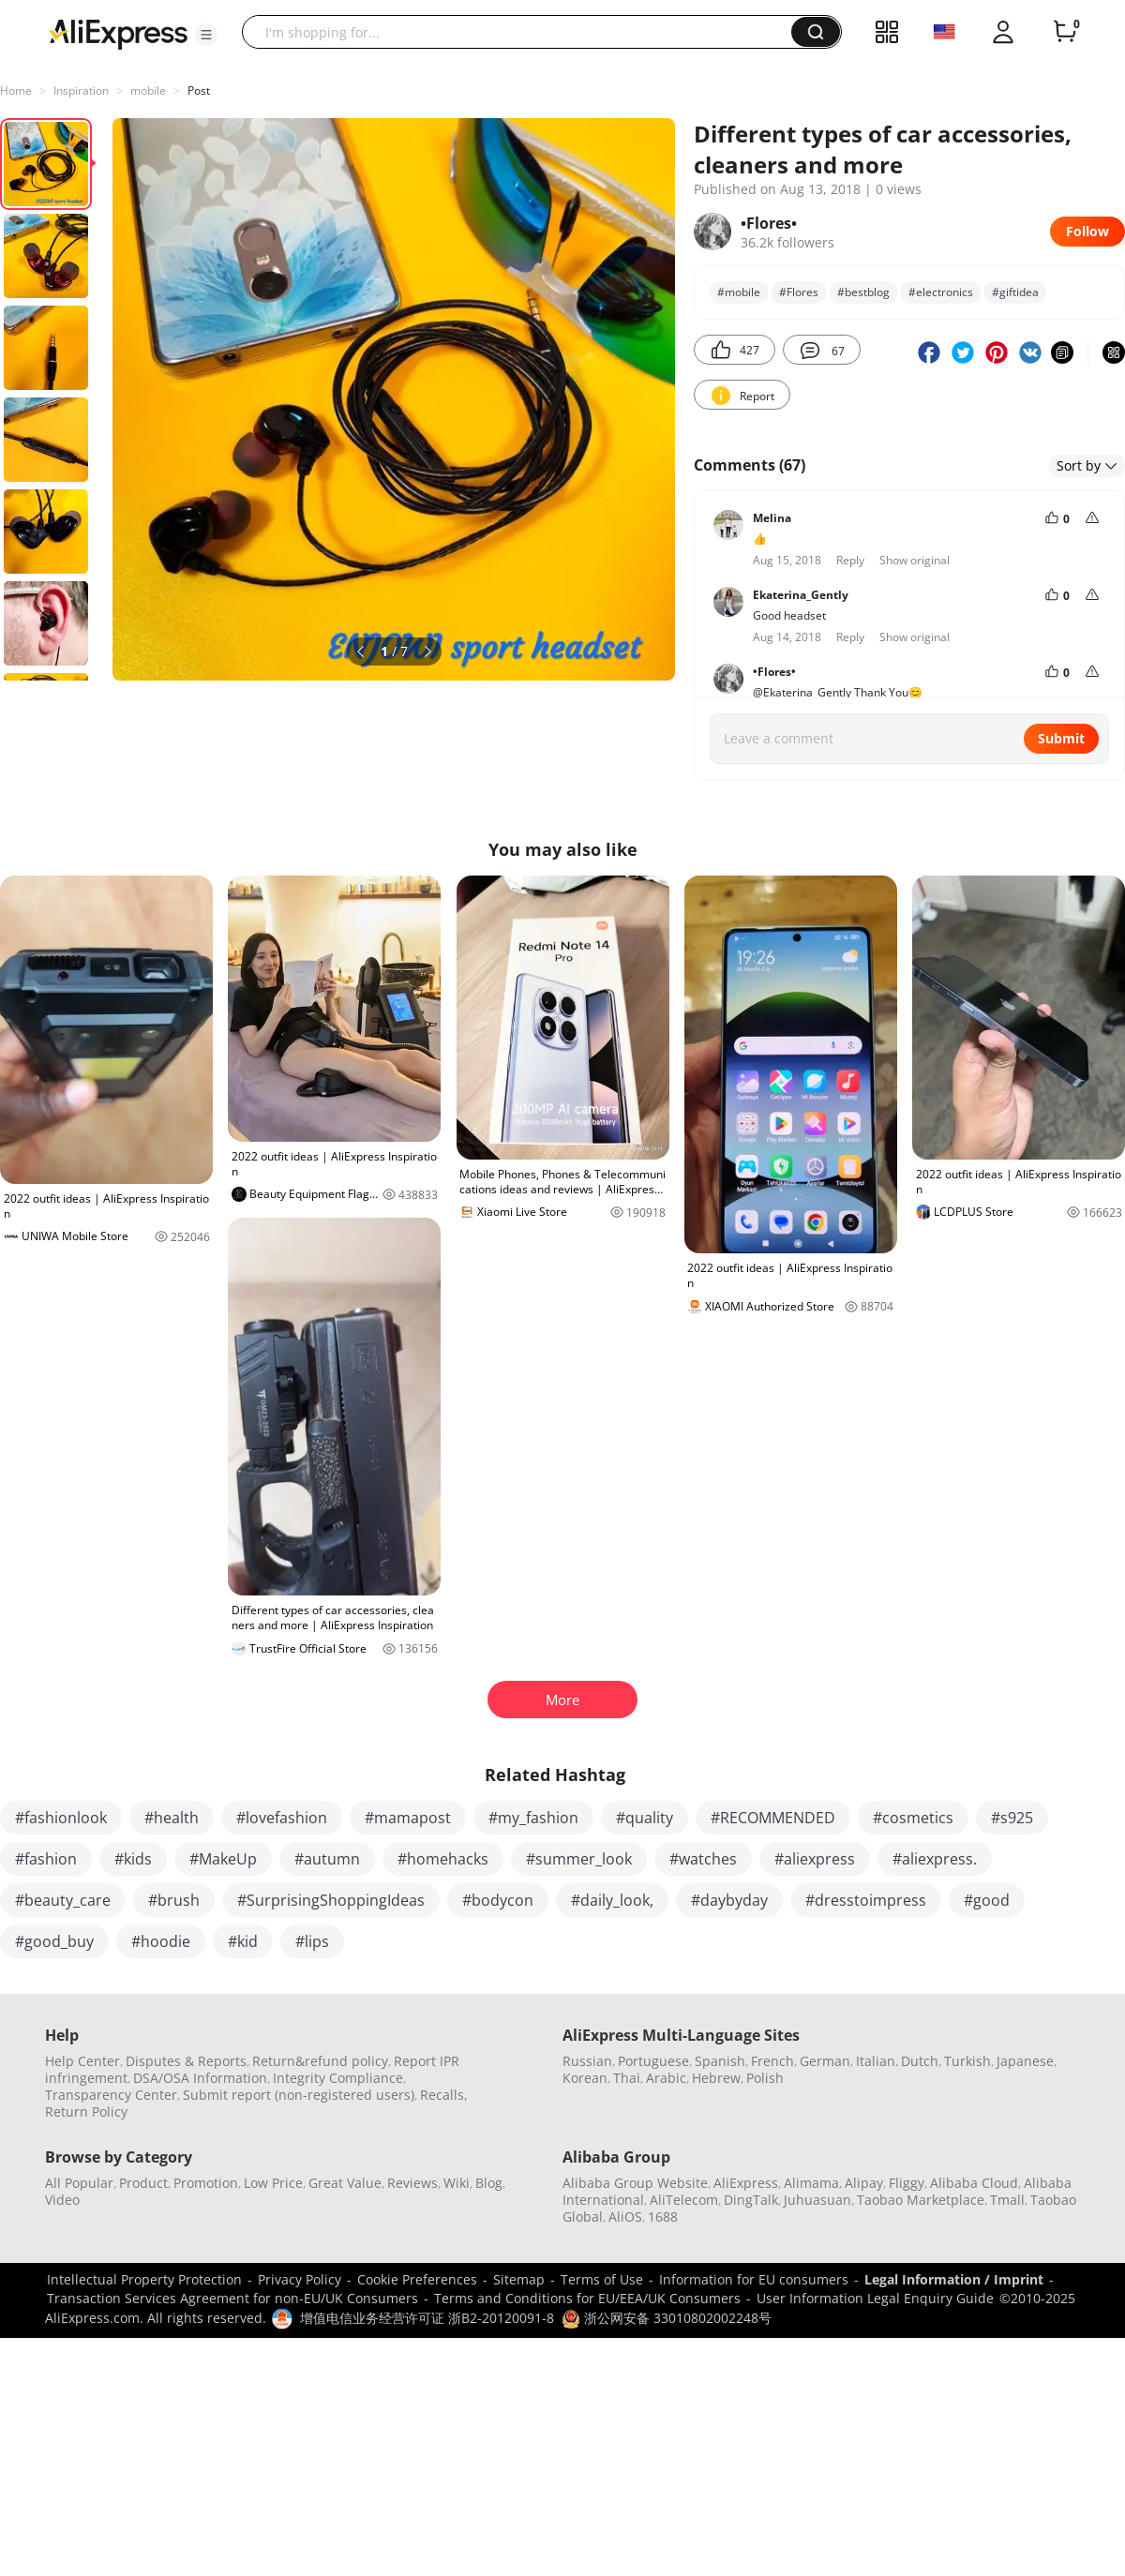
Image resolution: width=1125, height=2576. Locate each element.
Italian (875, 2061)
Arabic (666, 2078)
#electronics (940, 292)
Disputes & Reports (186, 2061)
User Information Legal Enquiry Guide (875, 2298)
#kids (133, 1859)
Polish (765, 2078)
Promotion (205, 2183)
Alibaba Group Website (635, 2183)
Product (143, 2183)
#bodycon (497, 1900)
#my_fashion (533, 1817)
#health (171, 1817)
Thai (626, 2078)
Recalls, (444, 2095)
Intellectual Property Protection (144, 2279)
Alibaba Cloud (974, 2183)
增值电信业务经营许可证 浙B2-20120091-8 (427, 2318)
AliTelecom (684, 2200)
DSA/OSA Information (200, 2078)
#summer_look (579, 1859)
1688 (663, 2216)
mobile (148, 90)
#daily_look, (612, 1900)
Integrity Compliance (338, 2078)
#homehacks (443, 1859)
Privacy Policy (299, 2279)
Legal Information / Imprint (953, 2279)
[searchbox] (523, 32)
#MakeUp (223, 1859)
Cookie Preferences (417, 2279)
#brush (174, 1900)
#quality (644, 1817)
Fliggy (906, 2183)
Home (16, 90)
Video (62, 2200)
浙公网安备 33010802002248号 (667, 2318)
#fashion (46, 1859)
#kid (243, 1941)
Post (199, 90)
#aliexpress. (934, 1859)
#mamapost (408, 1817)
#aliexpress (814, 1859)
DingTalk (751, 2200)
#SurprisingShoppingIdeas (331, 1900)
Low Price (273, 2183)
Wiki (456, 2183)
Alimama (811, 2183)
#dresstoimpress (865, 1900)
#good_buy (54, 1941)
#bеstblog (863, 292)
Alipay (864, 2183)
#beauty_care (63, 1900)
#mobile (738, 292)
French (772, 2061)
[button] (206, 34)
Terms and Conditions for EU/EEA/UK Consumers (587, 2298)
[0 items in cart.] (1065, 32)
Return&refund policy (320, 2061)
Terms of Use (602, 2279)
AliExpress (745, 2183)
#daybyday (729, 1900)
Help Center (82, 2061)
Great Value (345, 2183)
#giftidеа (1015, 292)
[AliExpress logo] (118, 33)
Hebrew (716, 2078)
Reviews (412, 2183)
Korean (585, 2078)
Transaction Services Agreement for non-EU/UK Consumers (232, 2298)
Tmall (1007, 2200)
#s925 (1012, 1817)
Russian (587, 2061)
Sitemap (519, 2279)
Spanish (720, 2061)
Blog (488, 2183)
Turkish (967, 2061)
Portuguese (653, 2061)
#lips (312, 1941)
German (825, 2061)
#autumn (327, 1859)
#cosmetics (913, 1817)
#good (987, 1900)
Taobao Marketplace (920, 2200)
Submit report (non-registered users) (298, 2095)
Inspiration (81, 90)
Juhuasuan (817, 2200)
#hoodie (160, 1941)
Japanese (1025, 2061)
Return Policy (86, 2111)
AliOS (625, 2216)
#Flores (798, 292)
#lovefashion (281, 1817)
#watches (703, 1859)
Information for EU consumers (753, 2279)
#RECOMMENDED (773, 1817)
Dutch (919, 2061)
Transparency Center (111, 2095)
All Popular (79, 2183)
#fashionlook (61, 1817)
